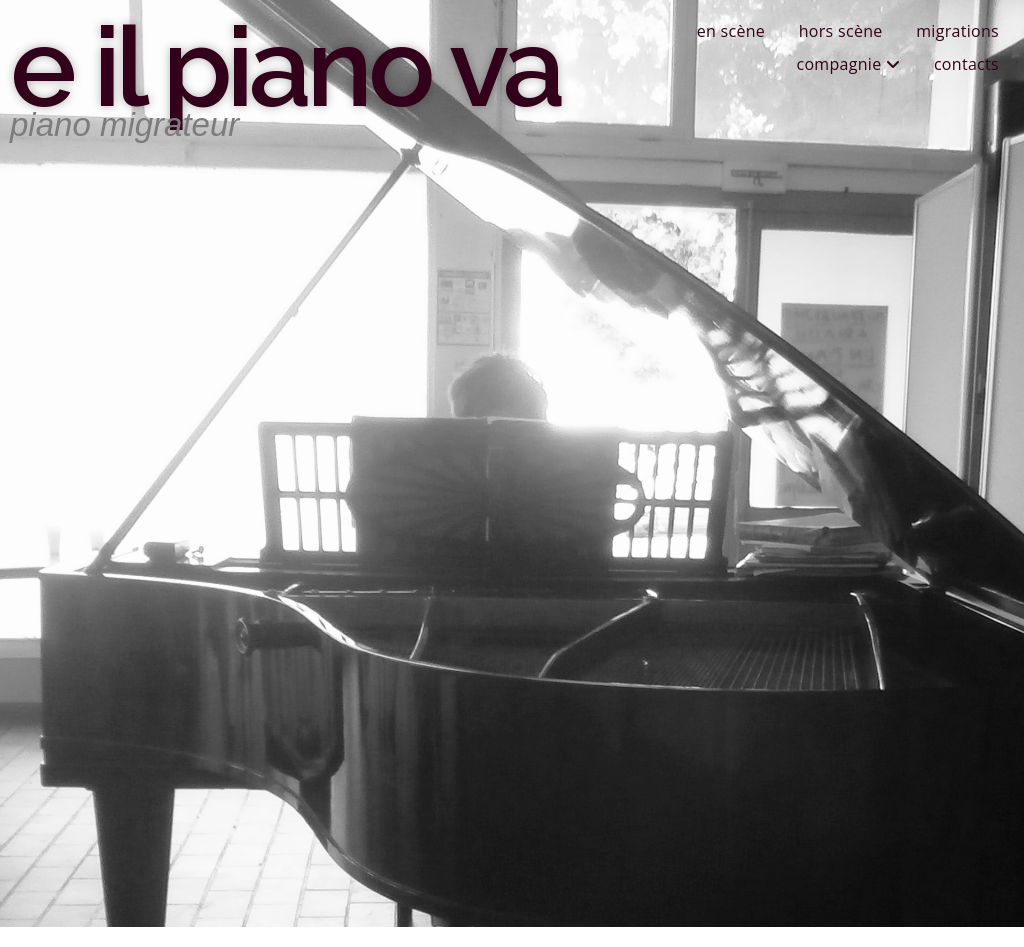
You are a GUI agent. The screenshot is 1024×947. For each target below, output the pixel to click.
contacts (966, 64)
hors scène (841, 31)
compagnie (848, 64)
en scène (731, 31)
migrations (957, 31)
